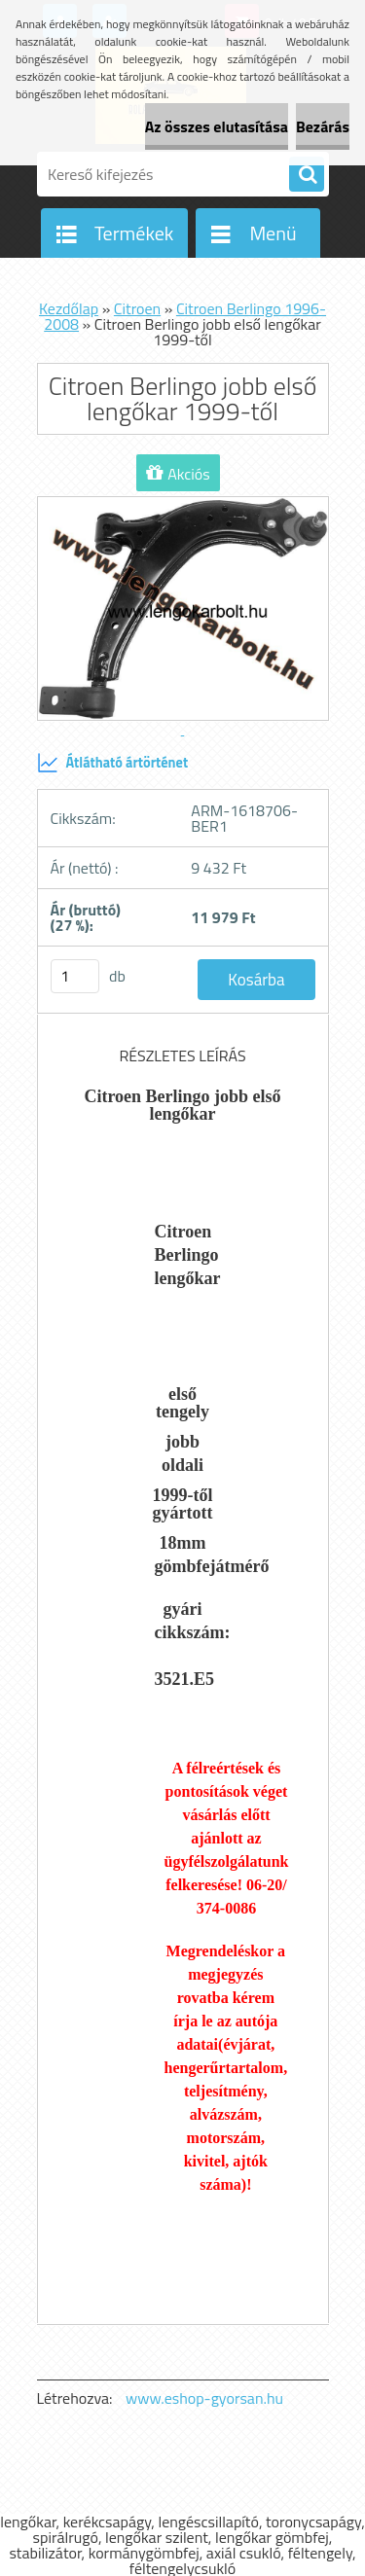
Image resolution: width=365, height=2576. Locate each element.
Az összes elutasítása (216, 126)
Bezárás (322, 126)
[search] (306, 175)
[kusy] (75, 976)
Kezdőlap (68, 308)
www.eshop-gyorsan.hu (204, 2398)
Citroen (137, 308)
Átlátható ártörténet (113, 762)
